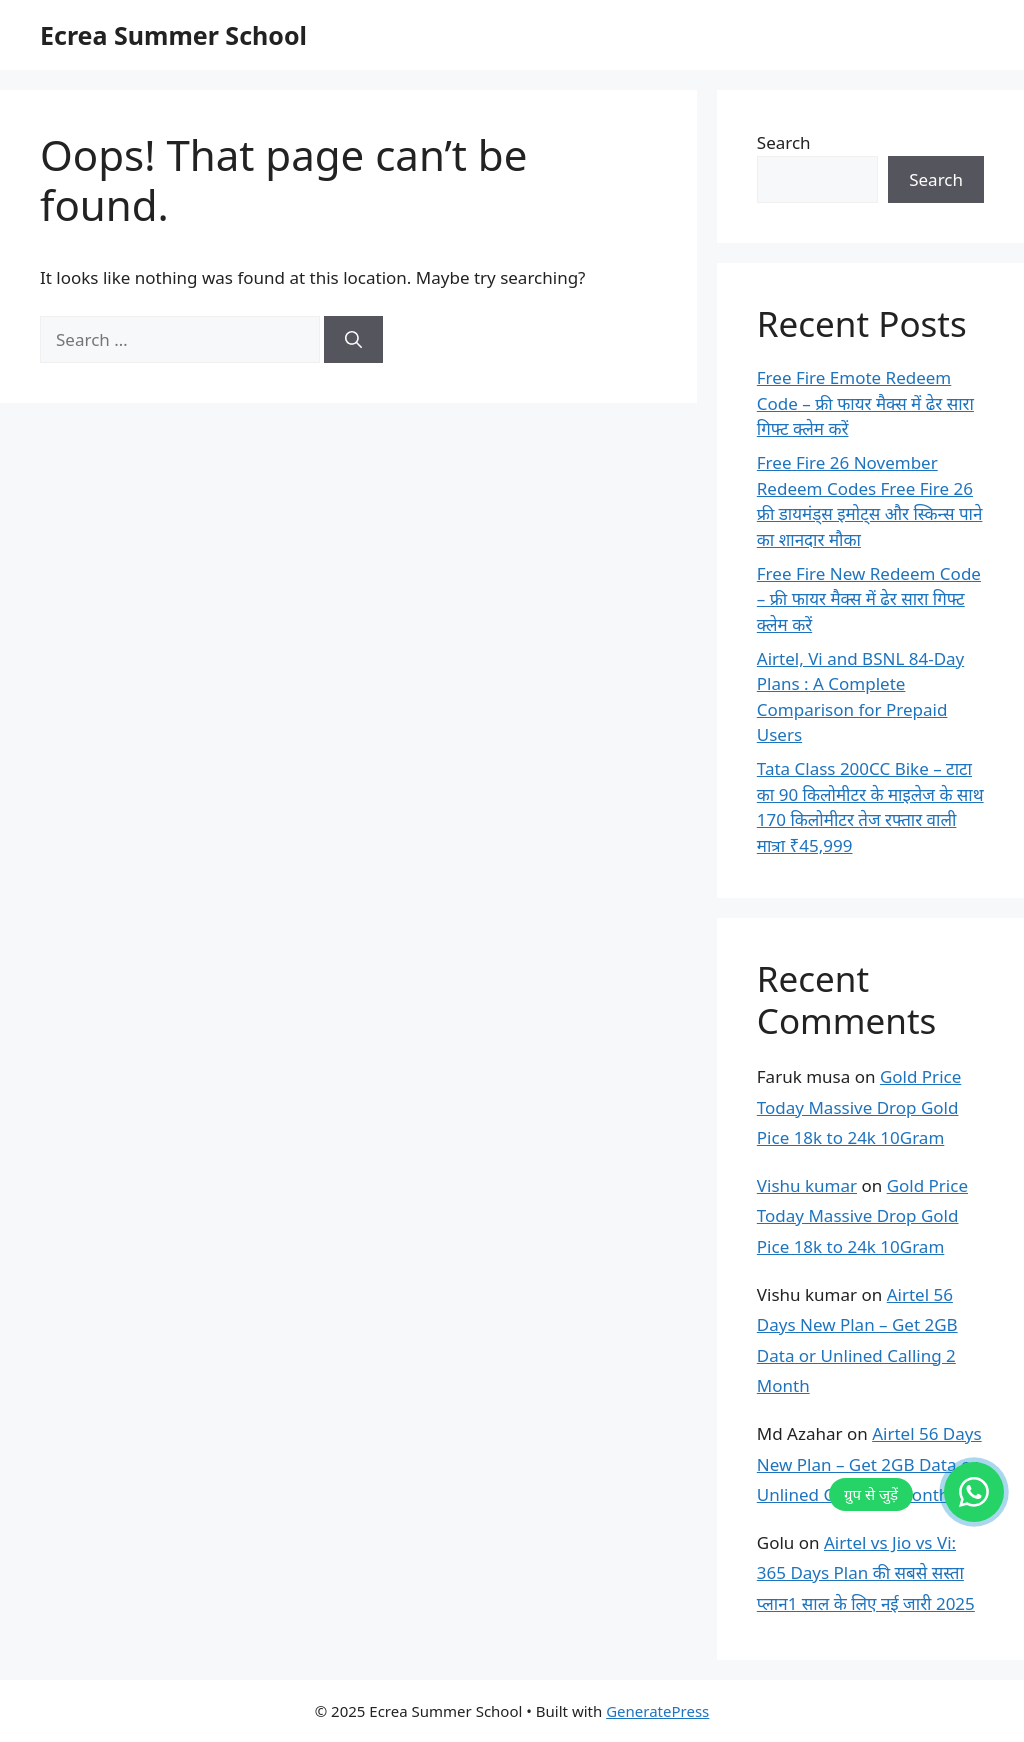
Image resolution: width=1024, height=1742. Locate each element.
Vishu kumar (807, 1185)
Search (784, 142)
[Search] (353, 340)
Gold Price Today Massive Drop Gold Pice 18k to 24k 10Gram (859, 1107)
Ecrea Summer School (173, 35)
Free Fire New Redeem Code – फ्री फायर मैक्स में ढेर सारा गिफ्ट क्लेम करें (869, 599)
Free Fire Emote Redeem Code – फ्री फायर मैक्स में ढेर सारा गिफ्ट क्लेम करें (865, 403)
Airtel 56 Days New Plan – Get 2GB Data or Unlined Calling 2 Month (869, 1464)
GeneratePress (657, 1711)
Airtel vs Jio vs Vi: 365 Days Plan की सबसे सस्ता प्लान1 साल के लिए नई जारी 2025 (866, 1573)
